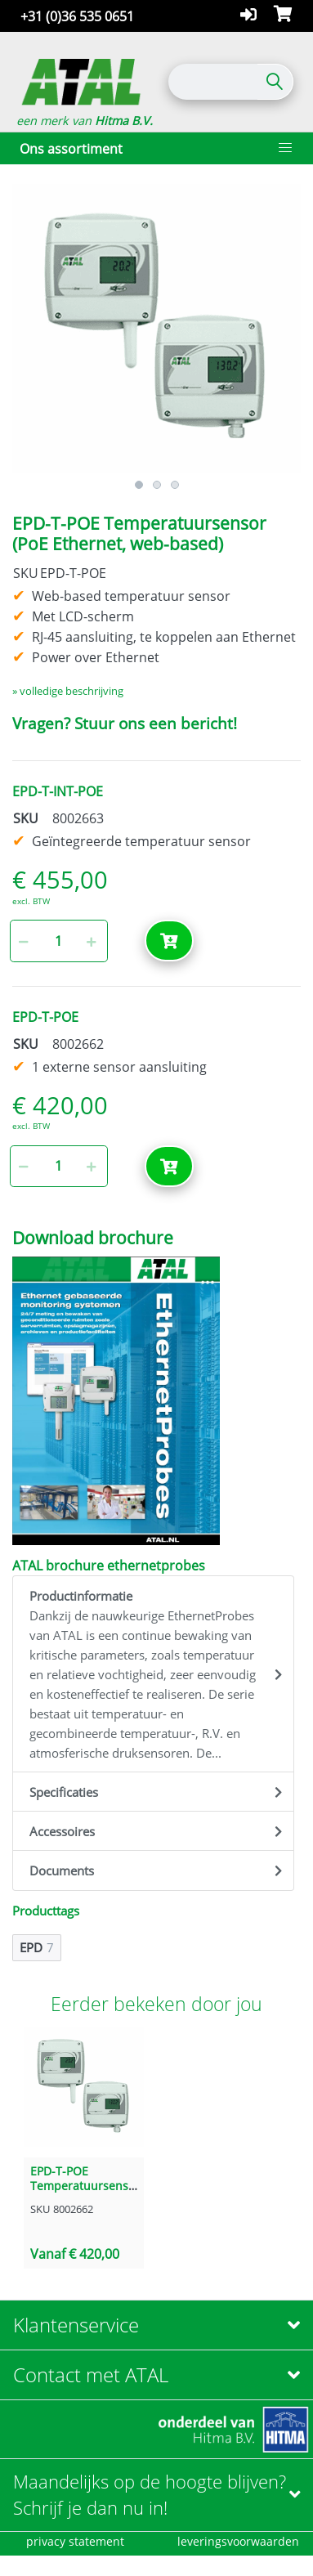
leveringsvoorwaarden (238, 2541)
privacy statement (75, 2541)
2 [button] (157, 485)
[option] (156, 328)
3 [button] (175, 485)
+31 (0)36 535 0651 (77, 16)
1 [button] (139, 485)
